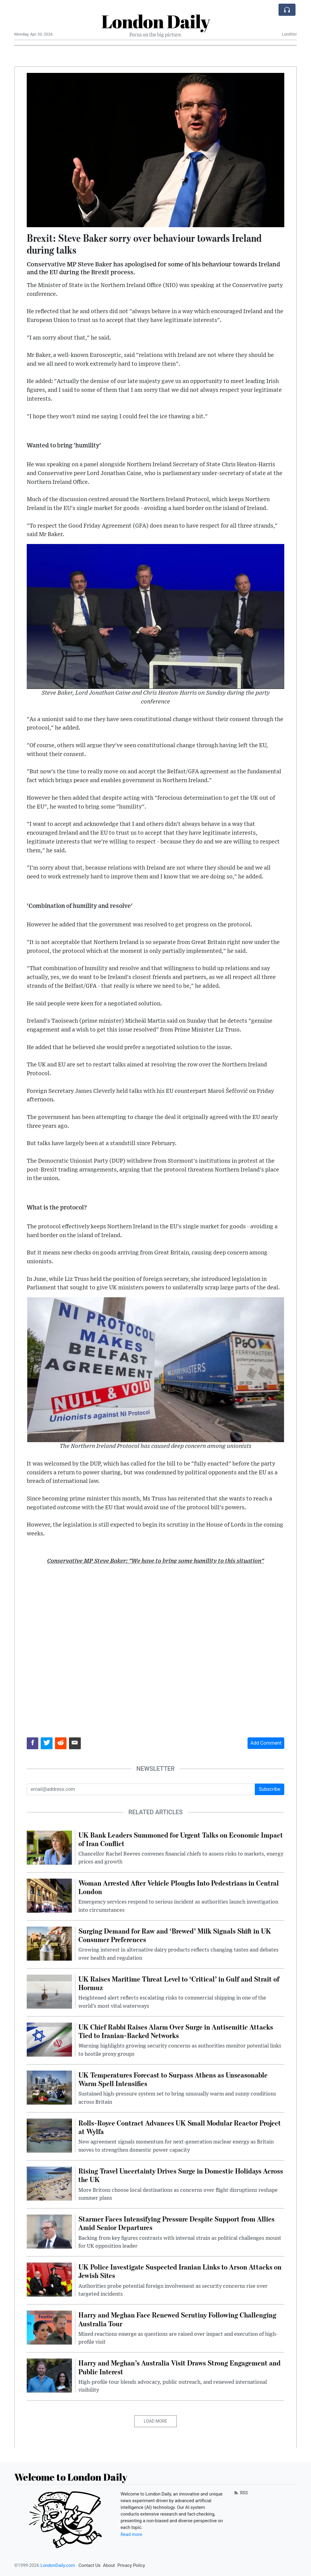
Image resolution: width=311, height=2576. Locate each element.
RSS (240, 2492)
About (109, 2565)
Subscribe (269, 1789)
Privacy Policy (131, 2565)
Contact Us (89, 2565)
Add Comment (266, 1743)
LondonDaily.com (57, 2565)
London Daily (155, 21)
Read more (131, 2534)
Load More (155, 2421)
